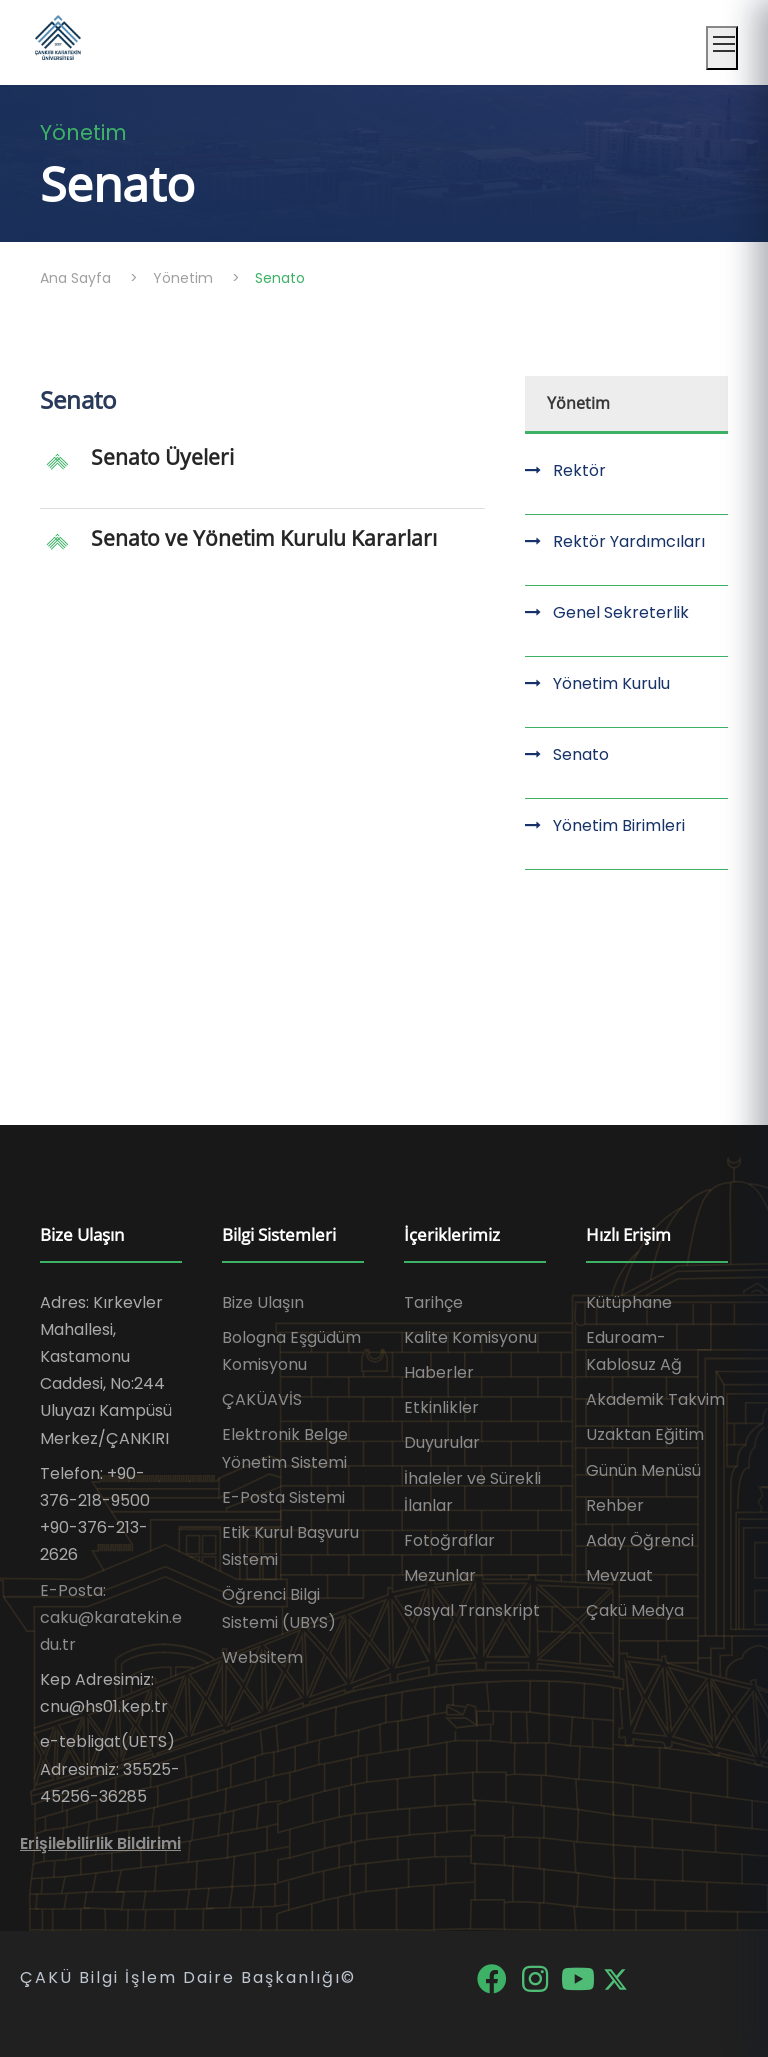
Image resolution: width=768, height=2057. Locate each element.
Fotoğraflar (449, 1540)
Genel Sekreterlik (621, 612)
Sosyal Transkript (472, 1610)
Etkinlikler (441, 1407)
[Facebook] (493, 1977)
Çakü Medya (635, 1610)
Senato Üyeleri (162, 457)
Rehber (615, 1505)
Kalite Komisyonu (470, 1337)
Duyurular (442, 1442)
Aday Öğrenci (640, 1540)
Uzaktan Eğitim (645, 1434)
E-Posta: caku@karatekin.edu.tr (111, 1617)
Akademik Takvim (655, 1399)
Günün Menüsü (643, 1470)
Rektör (579, 470)
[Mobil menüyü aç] (722, 48)
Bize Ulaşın (263, 1302)
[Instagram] (536, 1977)
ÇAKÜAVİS (262, 1399)
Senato (581, 754)
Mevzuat (619, 1575)
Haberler (439, 1372)
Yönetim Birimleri (619, 825)
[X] (615, 1977)
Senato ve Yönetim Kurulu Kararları (264, 538)
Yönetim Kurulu (611, 683)
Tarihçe (433, 1302)
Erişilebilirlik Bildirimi (100, 1843)
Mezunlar (440, 1575)
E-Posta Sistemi (283, 1497)
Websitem (262, 1657)
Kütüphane (629, 1302)
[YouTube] (579, 1977)
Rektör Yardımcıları (629, 541)
